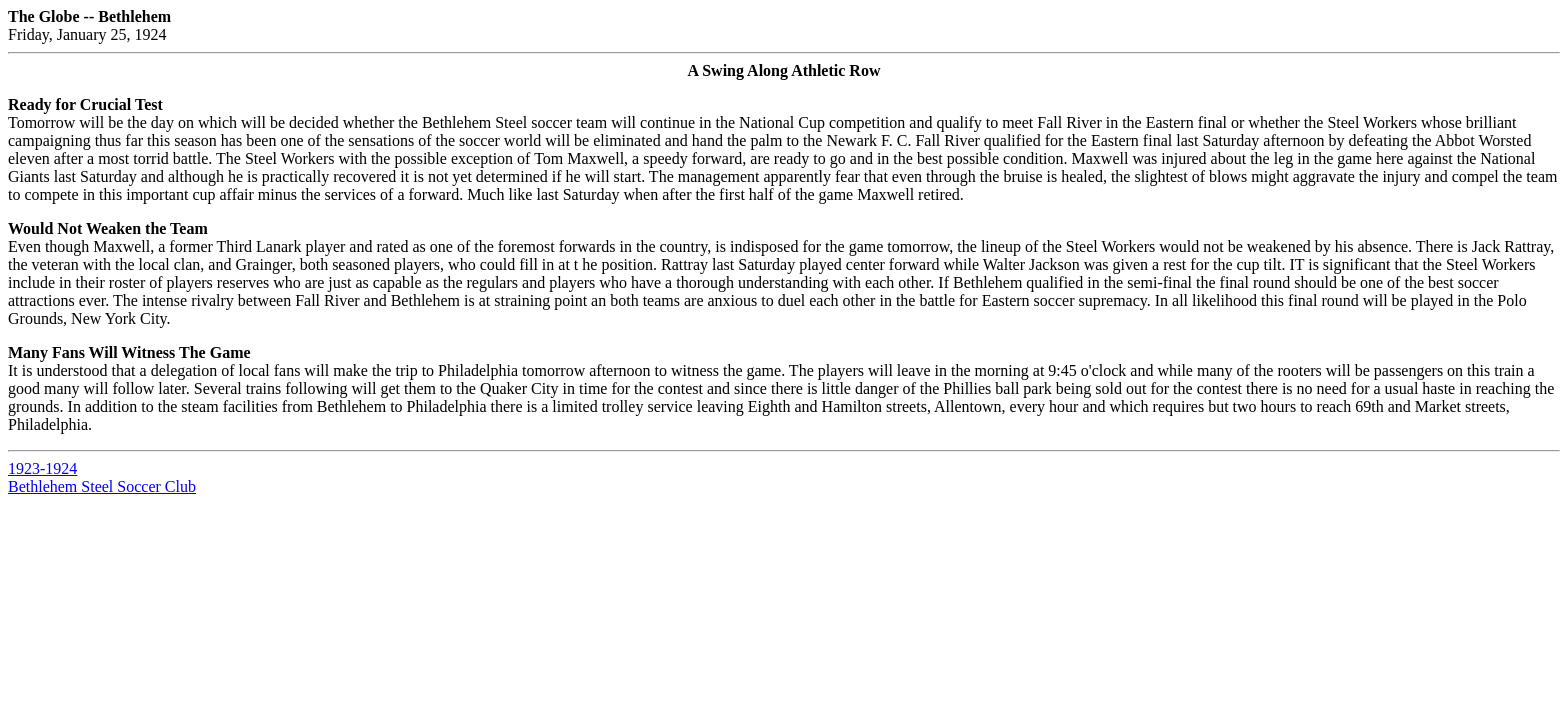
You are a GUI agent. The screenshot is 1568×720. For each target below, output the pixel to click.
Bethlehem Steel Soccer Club (102, 486)
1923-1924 (42, 468)
